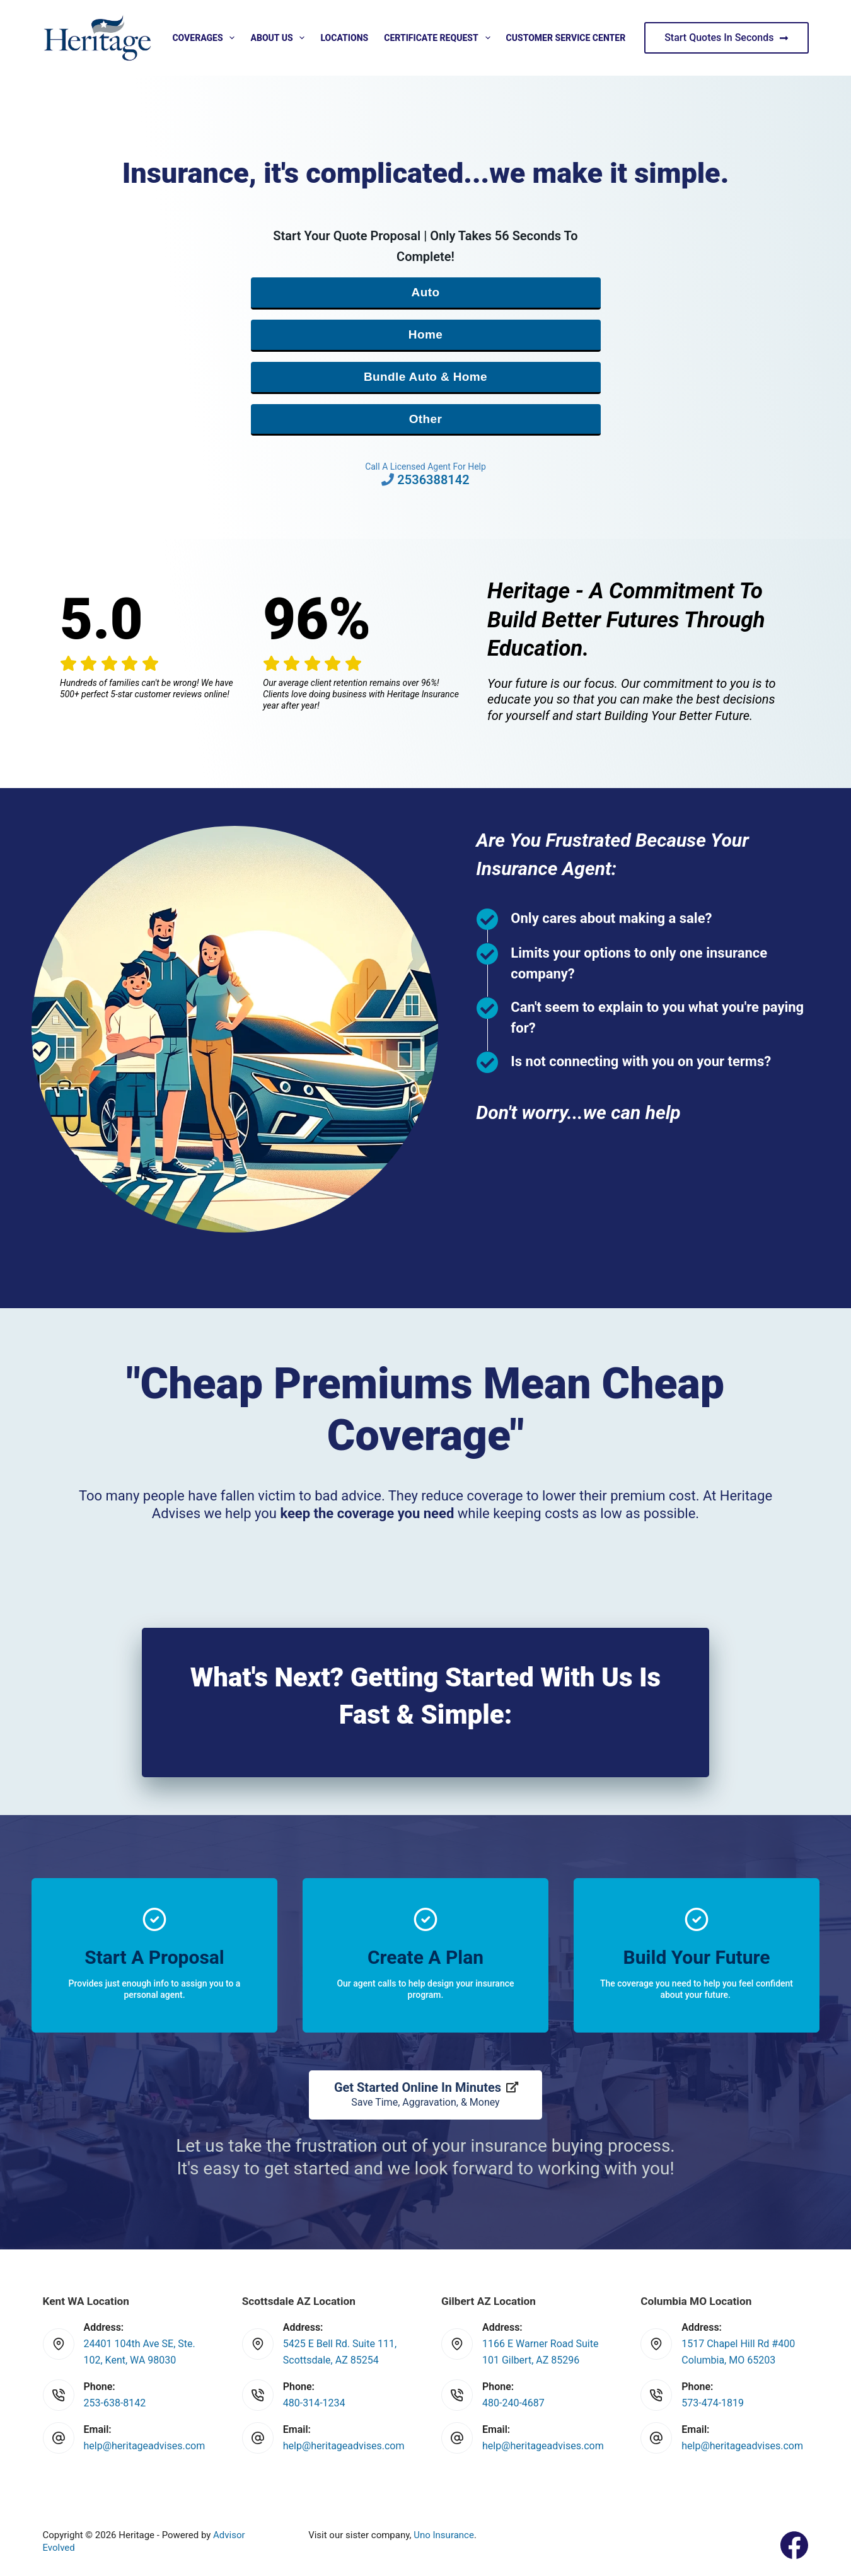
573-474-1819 (712, 2403)
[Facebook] (794, 2545)
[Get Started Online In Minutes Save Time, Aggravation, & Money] (425, 2095)
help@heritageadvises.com (145, 2446)
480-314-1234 (314, 2403)
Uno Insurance (444, 2535)
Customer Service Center (566, 38)
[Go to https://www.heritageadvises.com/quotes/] (154, 1955)
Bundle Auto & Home (425, 376)
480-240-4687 (513, 2403)
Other (426, 419)
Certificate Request (439, 37)
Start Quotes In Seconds (726, 38)
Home (425, 334)
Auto (426, 292)
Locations (344, 38)
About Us (280, 37)
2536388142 (433, 479)
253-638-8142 (115, 2403)
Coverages (206, 37)
